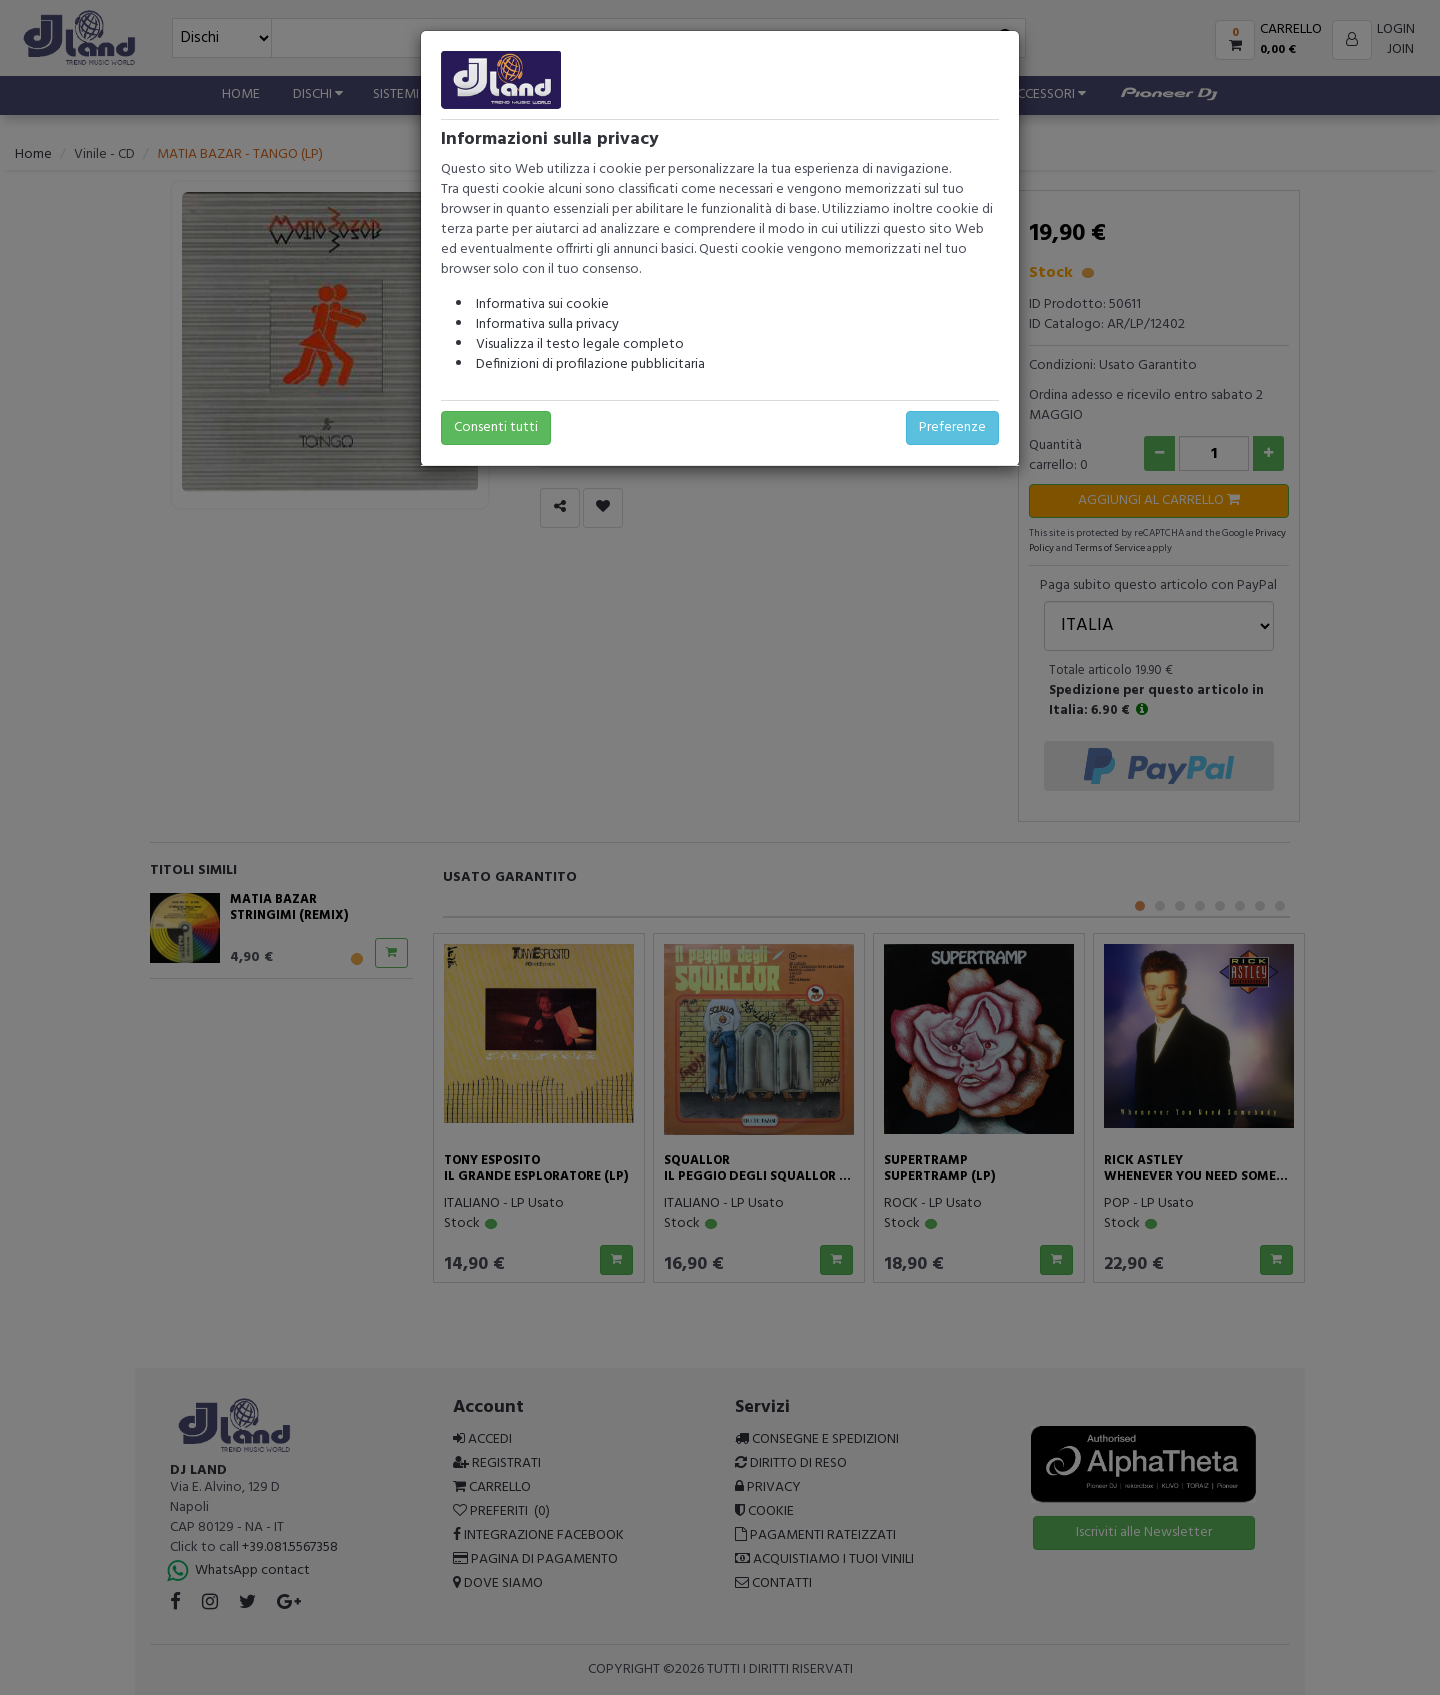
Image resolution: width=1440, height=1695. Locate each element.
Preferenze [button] (952, 427)
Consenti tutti (496, 427)
